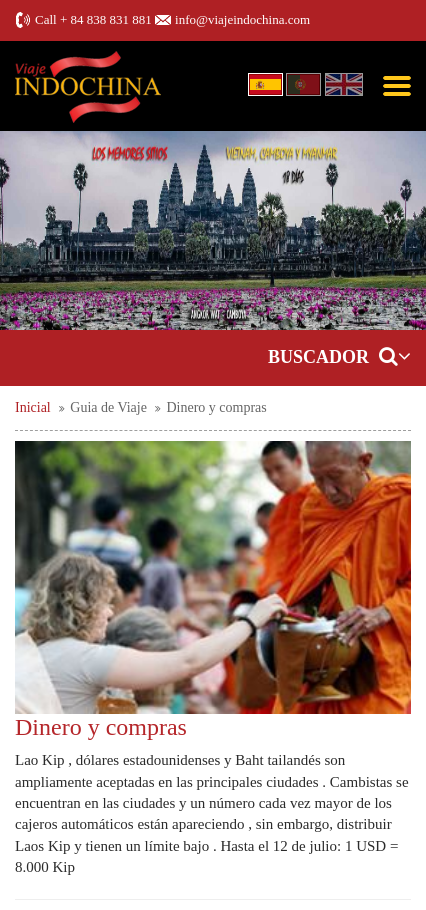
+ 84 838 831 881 (106, 19)
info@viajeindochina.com (242, 19)
